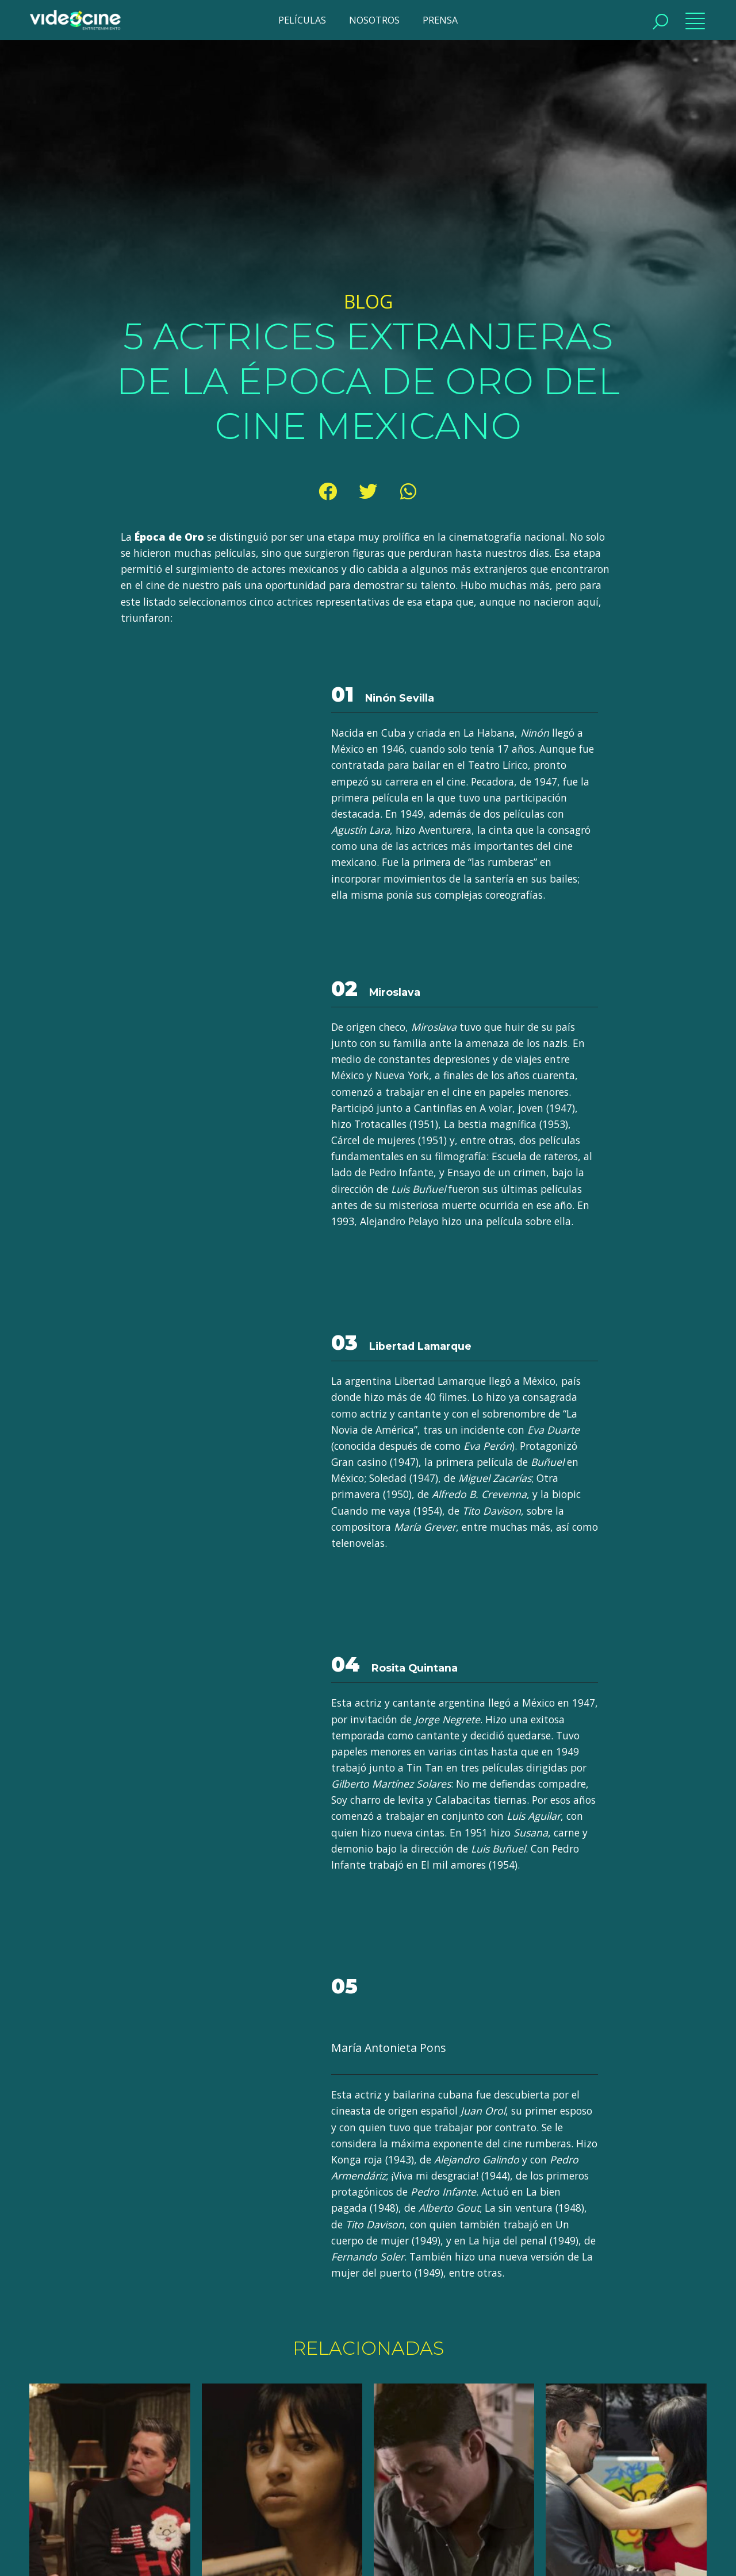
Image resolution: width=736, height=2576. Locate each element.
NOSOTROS (374, 20)
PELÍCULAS (302, 20)
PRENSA (440, 20)
